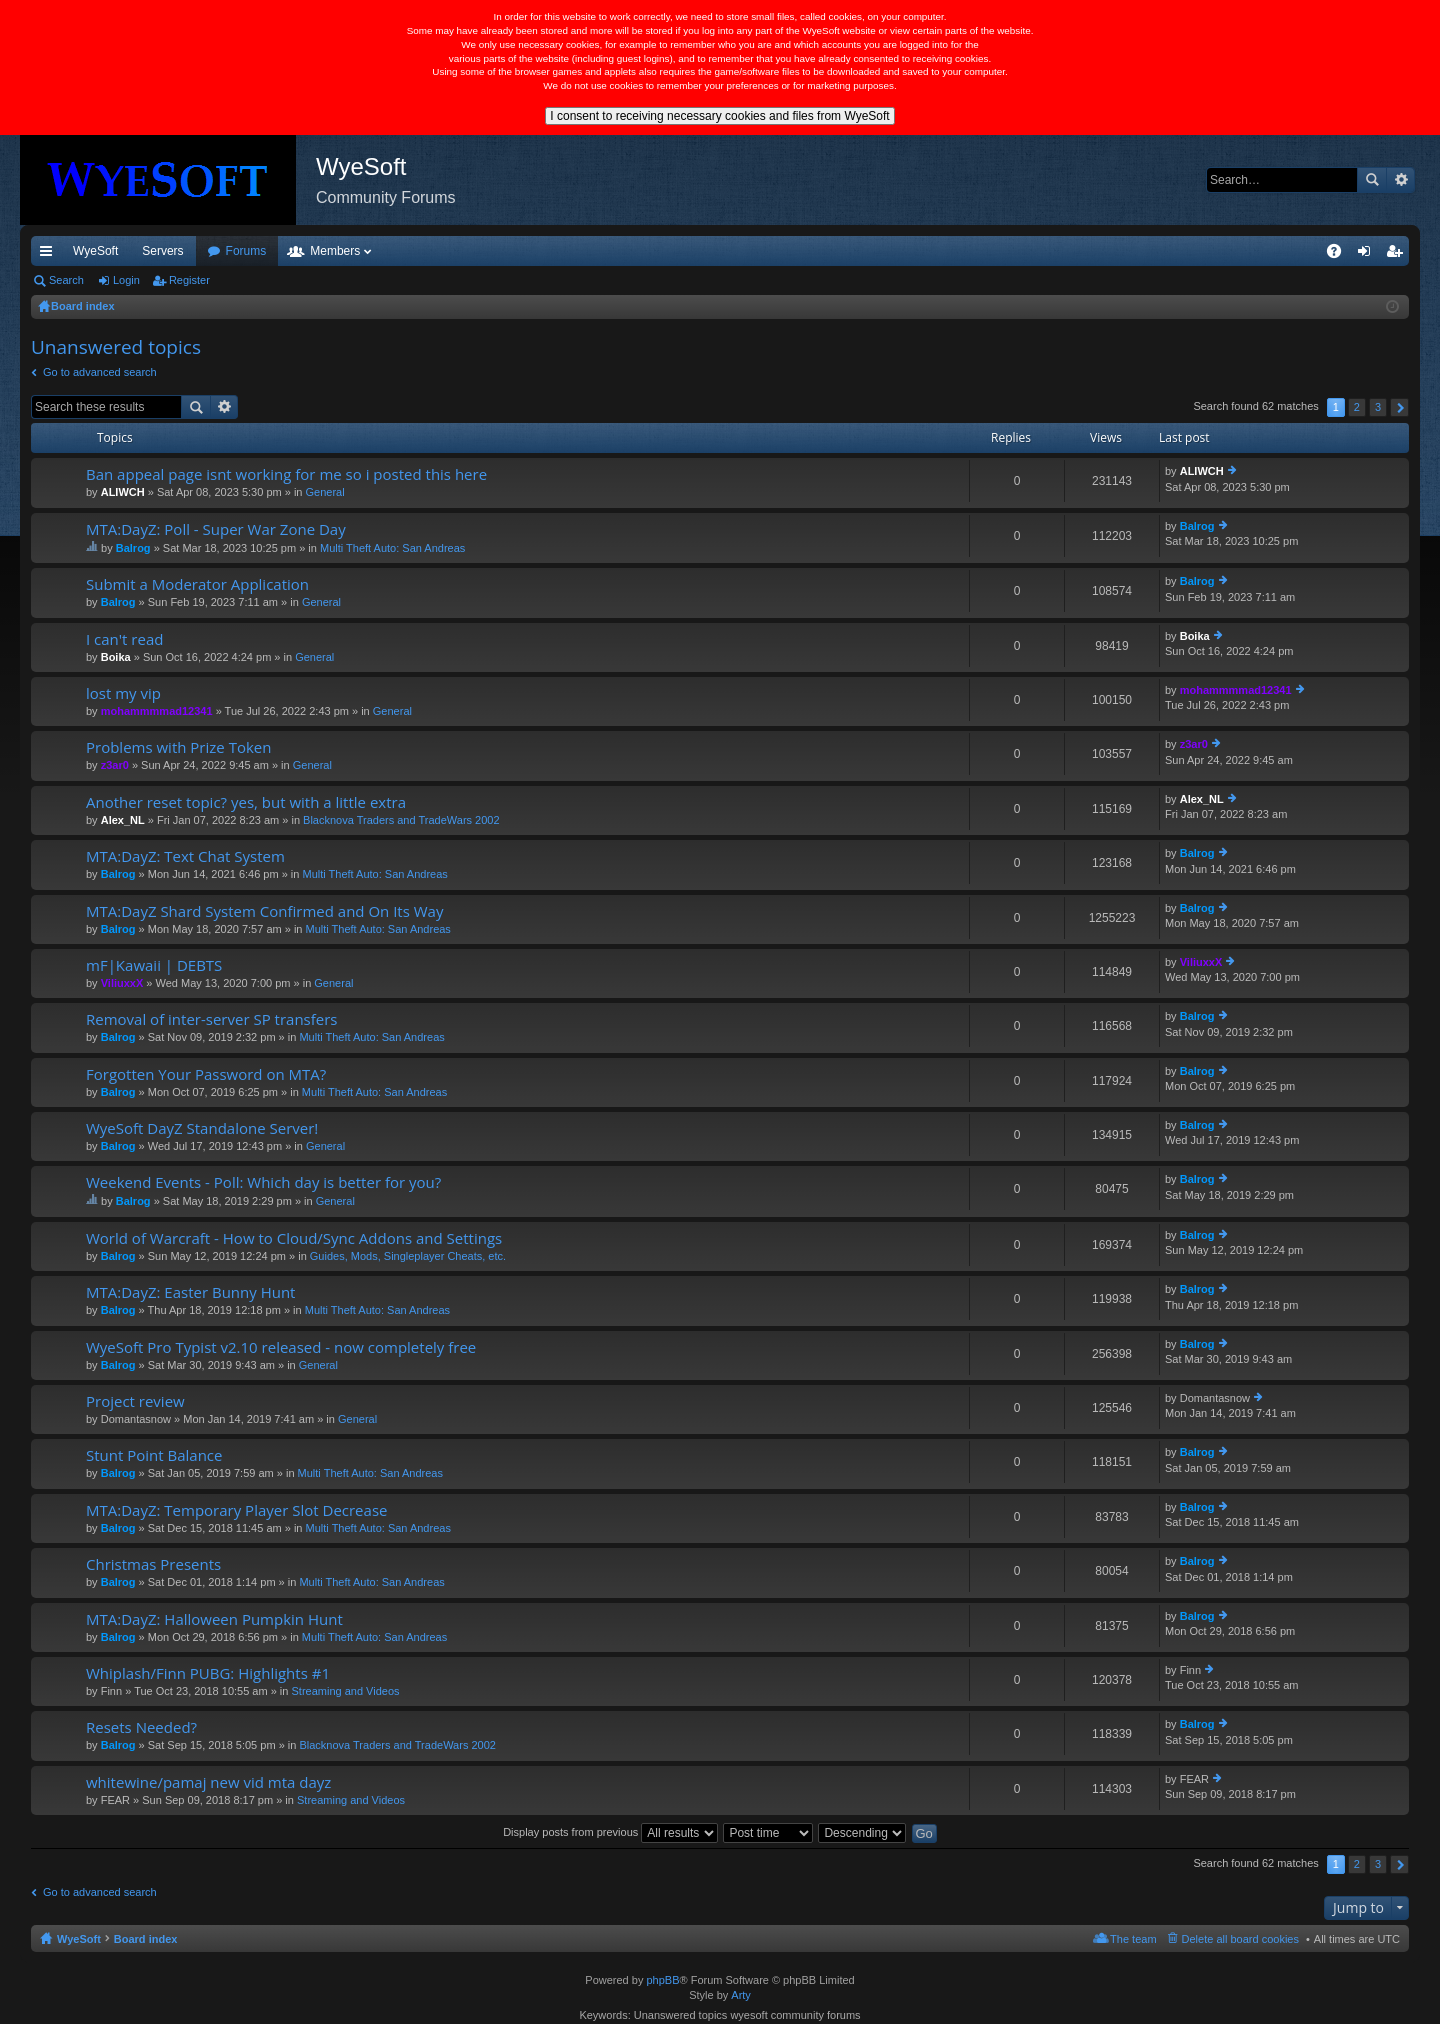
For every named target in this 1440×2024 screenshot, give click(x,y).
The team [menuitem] (1133, 1939)
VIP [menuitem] (217, 251)
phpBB (662, 1980)
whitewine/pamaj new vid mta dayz (208, 1782)
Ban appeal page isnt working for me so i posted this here (286, 474)
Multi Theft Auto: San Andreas (392, 548)
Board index (146, 1939)
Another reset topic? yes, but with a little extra (246, 802)
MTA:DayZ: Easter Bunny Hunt (190, 1292)
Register (189, 280)
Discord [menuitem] (271, 251)
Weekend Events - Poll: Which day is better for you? (263, 1182)
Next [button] (1399, 407)
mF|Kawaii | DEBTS (154, 965)
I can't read (124, 639)
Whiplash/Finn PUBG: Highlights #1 (208, 1673)
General (325, 492)
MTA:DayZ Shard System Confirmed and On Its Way (264, 911)
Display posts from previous (610, 1832)
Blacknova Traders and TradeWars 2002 (401, 820)
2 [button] (1357, 407)
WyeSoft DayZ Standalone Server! (202, 1128)
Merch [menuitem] (1227, 251)
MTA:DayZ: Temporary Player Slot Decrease (236, 1510)
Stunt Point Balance (154, 1455)
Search (1372, 180)
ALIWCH (123, 492)
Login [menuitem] (1368, 255)
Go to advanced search (100, 372)
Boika (116, 657)
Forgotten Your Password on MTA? (206, 1074)
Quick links (50, 255)
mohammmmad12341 (157, 711)
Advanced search (1400, 180)
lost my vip (123, 693)
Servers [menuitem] (162, 251)
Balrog (133, 548)
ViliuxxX (122, 983)
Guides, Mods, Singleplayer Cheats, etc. (408, 1256)
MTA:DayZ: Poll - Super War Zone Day (216, 529)
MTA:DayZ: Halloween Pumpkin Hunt (214, 1619)
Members (443, 251)
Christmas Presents (153, 1564)
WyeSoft (95, 251)
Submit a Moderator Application (197, 584)
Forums (354, 251)
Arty (741, 1995)
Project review (135, 1401)
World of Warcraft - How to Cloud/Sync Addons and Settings (294, 1238)
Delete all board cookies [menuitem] (1240, 1939)
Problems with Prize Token (178, 747)
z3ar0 (115, 765)
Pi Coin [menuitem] (1287, 251)
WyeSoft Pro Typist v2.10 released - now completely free (281, 1347)
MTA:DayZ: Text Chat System (185, 856)
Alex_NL (123, 820)
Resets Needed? (141, 1727)
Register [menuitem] (1398, 255)
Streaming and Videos (345, 1691)
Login (126, 280)
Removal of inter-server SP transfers (211, 1019)
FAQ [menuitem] (1340, 255)
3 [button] (1378, 407)
